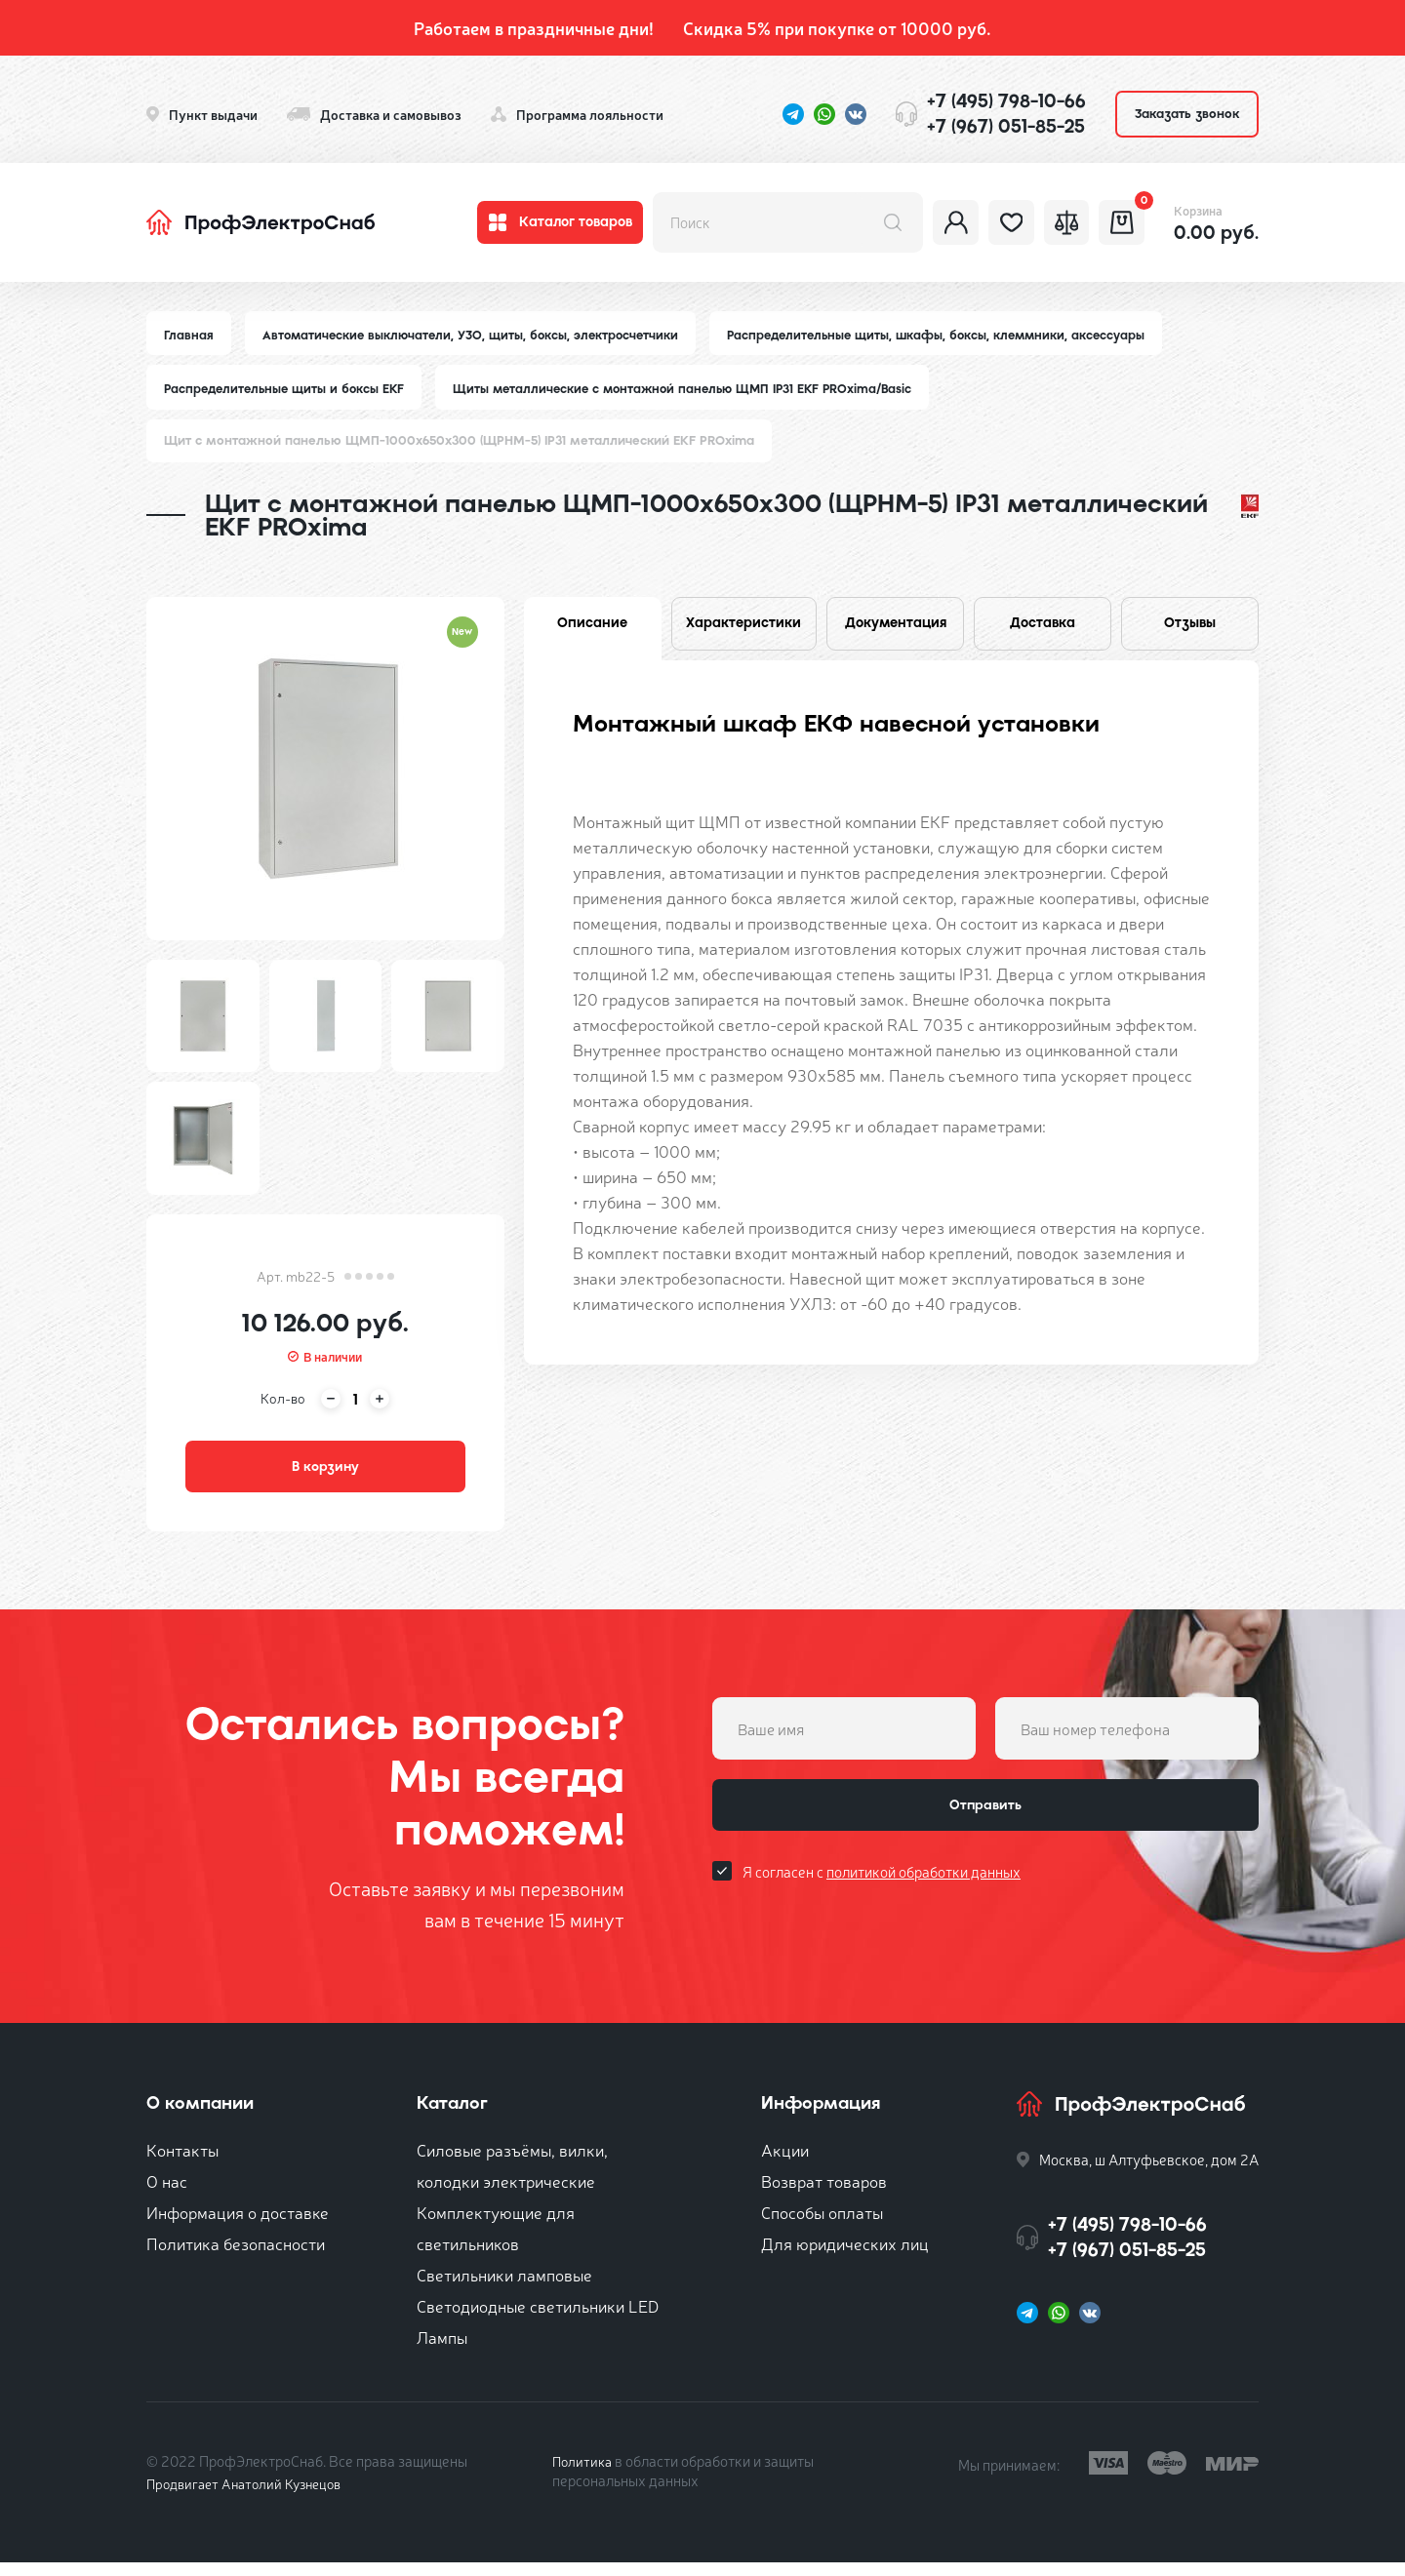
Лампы (442, 2350)
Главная (189, 335)
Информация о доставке (237, 2225)
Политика (584, 2474)
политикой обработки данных (923, 1895)
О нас (166, 2194)
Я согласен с (882, 1895)
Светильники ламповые (504, 2288)
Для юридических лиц (845, 2256)
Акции (785, 2163)
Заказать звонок (1187, 113)
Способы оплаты (822, 2225)
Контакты (182, 2163)
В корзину (325, 1475)
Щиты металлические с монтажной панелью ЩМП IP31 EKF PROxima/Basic (699, 390)
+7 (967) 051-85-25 (1006, 126)
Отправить (985, 1824)
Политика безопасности (235, 2256)
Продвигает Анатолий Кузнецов (251, 2496)
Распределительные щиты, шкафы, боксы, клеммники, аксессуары (953, 335)
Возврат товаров (824, 2194)
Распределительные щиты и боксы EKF (288, 390)
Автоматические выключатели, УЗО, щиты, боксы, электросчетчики (476, 335)
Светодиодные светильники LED (538, 2319)
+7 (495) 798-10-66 (1006, 101)
